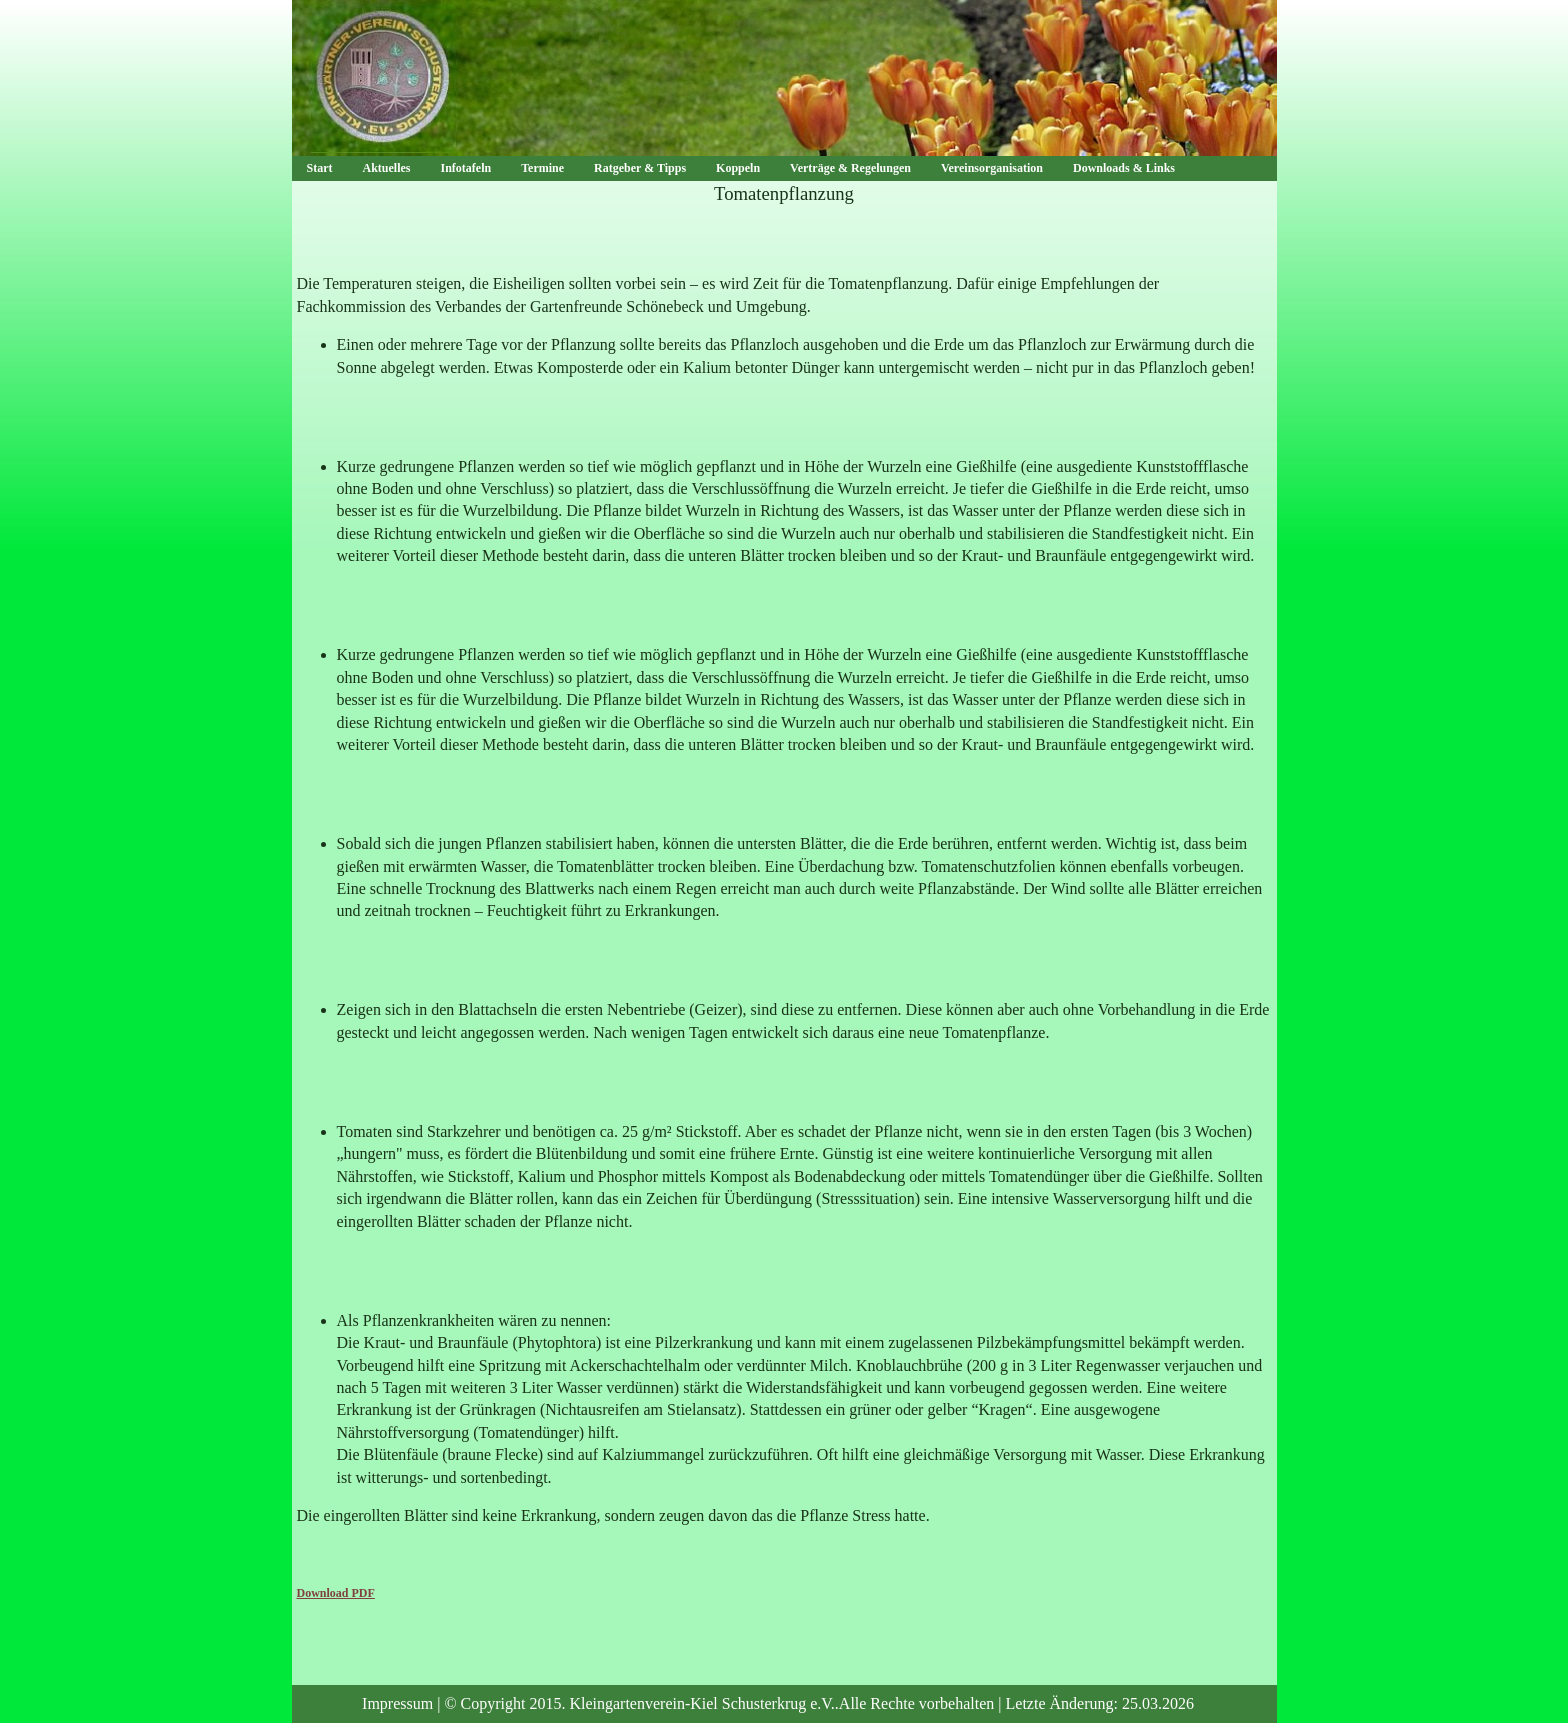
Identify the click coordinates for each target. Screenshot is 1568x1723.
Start (320, 168)
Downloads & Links (1124, 168)
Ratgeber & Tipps (640, 168)
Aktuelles (387, 168)
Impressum (397, 1703)
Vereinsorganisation (992, 168)
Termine (542, 168)
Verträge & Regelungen (850, 168)
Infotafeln (466, 168)
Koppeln (738, 168)
